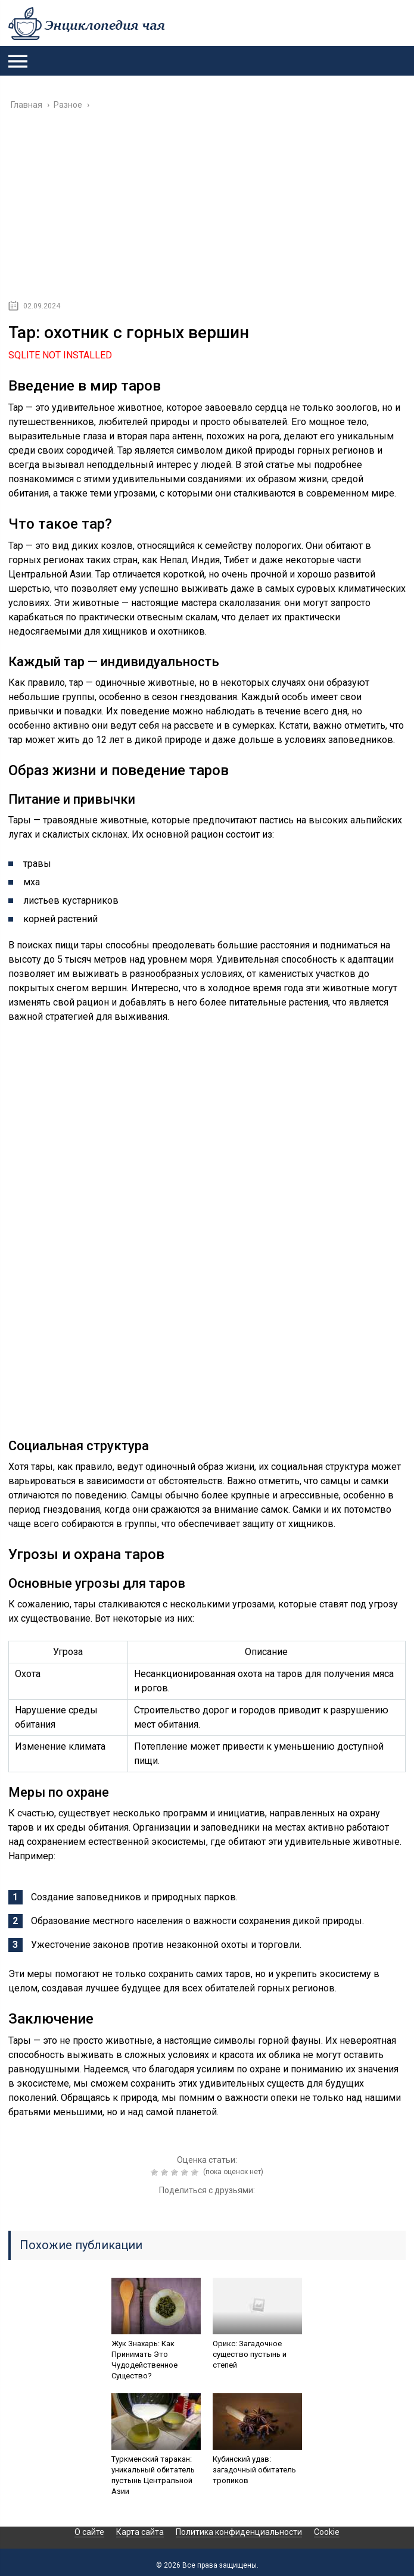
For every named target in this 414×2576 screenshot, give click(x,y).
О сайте (89, 2532)
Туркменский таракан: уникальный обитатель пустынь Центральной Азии (153, 2475)
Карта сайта (140, 2532)
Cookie (327, 2532)
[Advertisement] (207, 209)
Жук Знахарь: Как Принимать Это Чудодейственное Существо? (144, 2359)
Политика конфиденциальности (239, 2532)
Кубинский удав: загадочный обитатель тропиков (254, 2470)
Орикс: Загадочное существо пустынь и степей (250, 2354)
